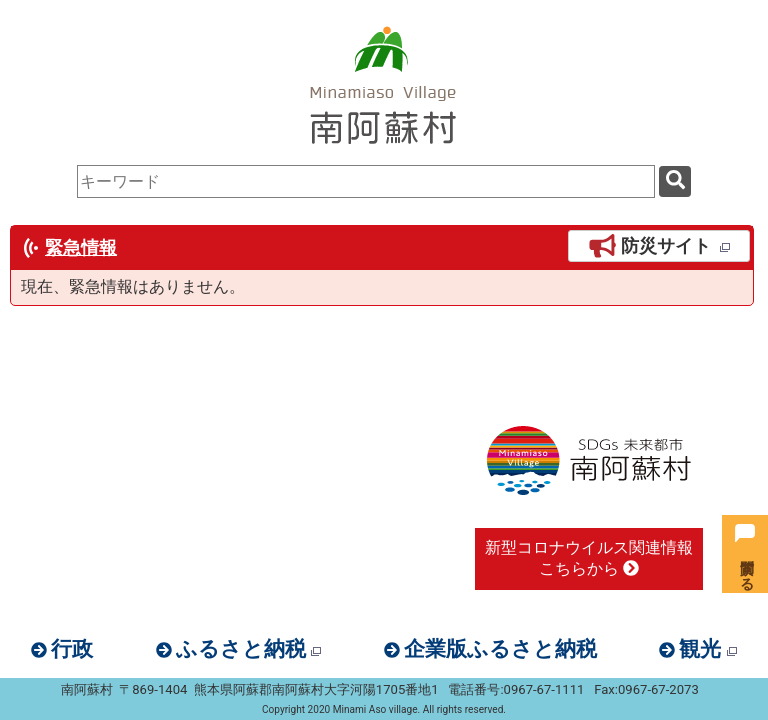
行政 (72, 649)
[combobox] (366, 181)
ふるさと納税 (248, 649)
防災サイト (659, 246)
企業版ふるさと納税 (500, 649)
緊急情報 (81, 248)
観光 (707, 649)
